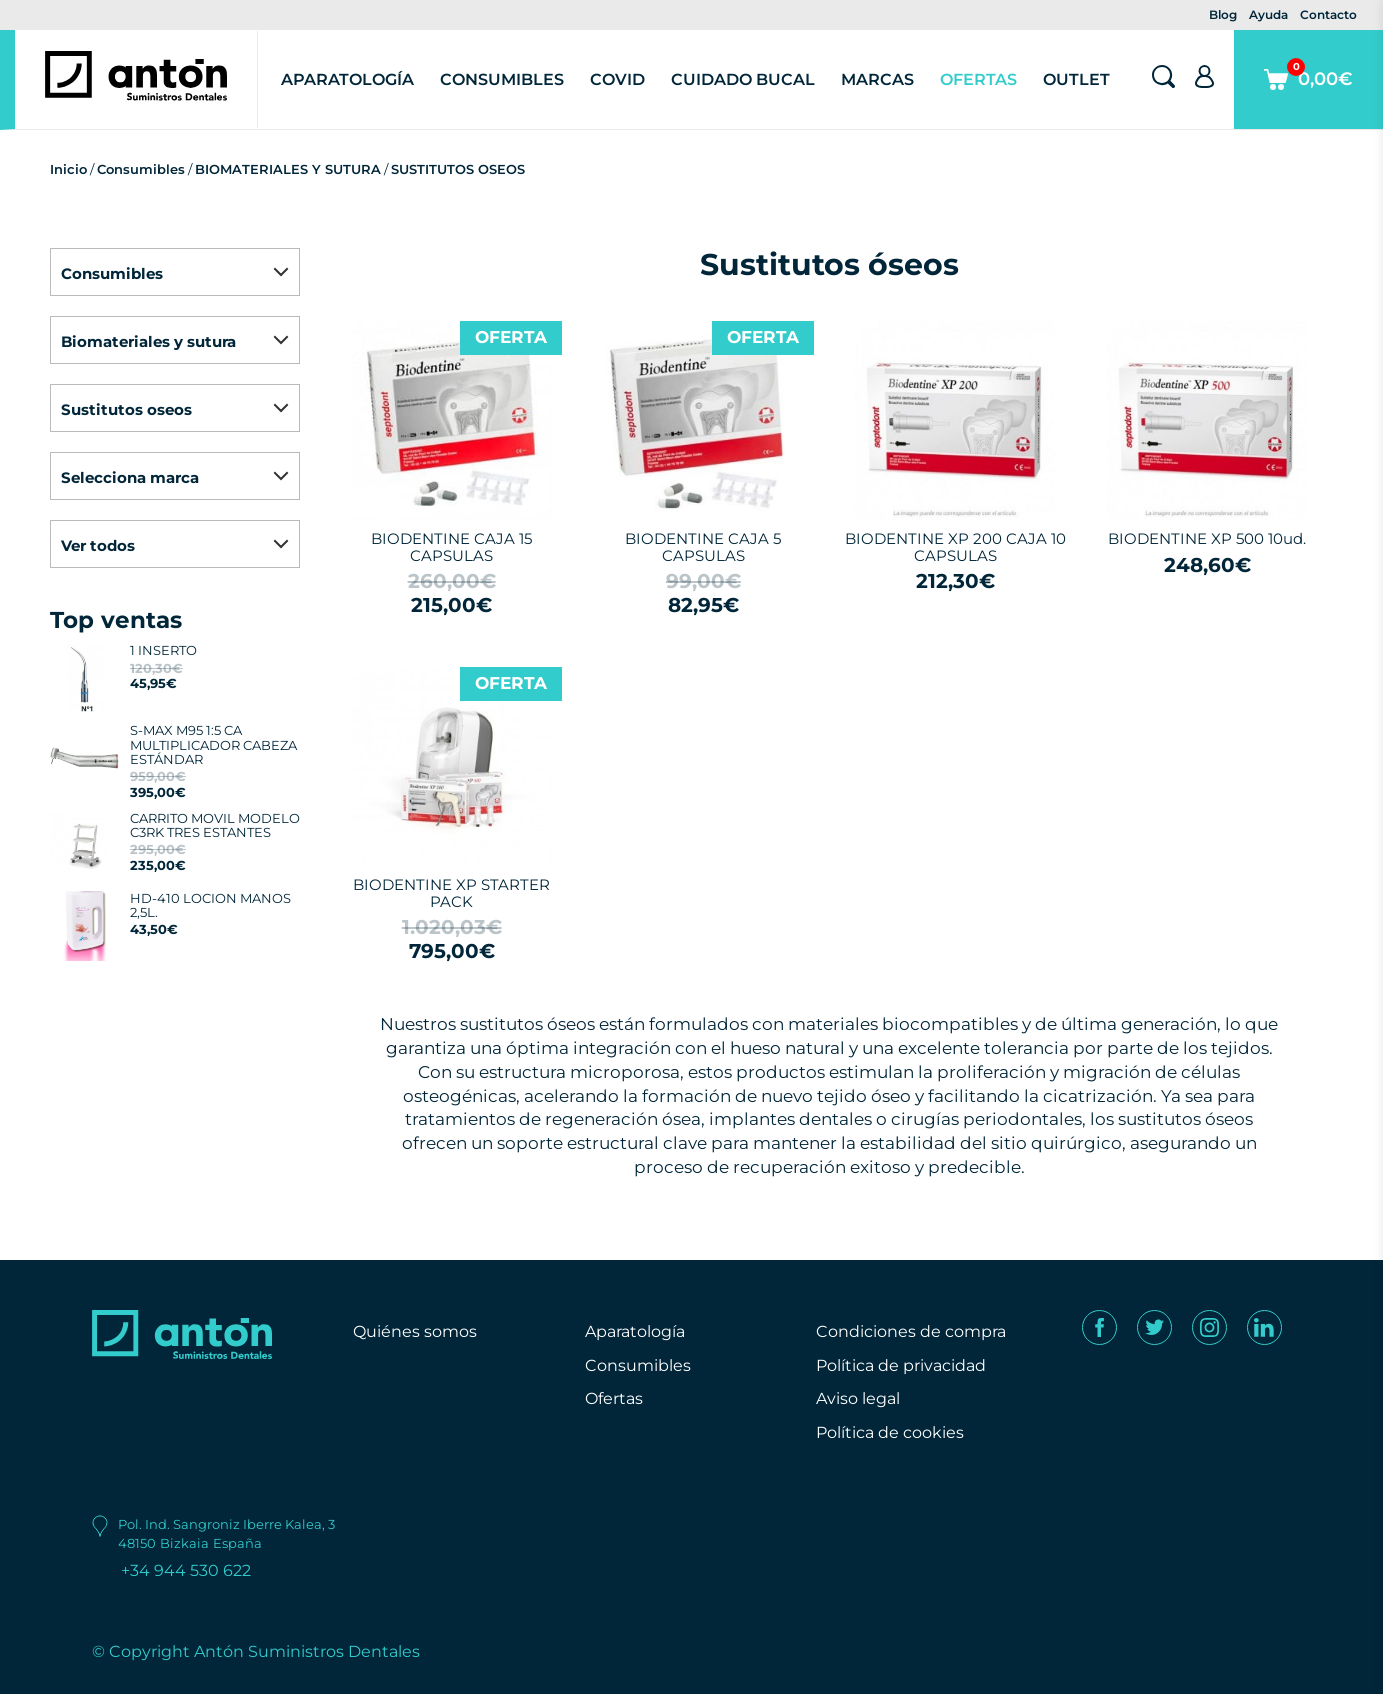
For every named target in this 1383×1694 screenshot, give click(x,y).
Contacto (1328, 14)
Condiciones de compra (911, 1331)
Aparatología (347, 79)
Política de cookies (890, 1432)
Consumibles (502, 79)
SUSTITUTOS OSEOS (458, 169)
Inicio (68, 169)
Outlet (1076, 79)
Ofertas (978, 79)
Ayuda (1268, 14)
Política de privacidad (901, 1365)
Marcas (877, 79)
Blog (1223, 14)
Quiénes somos (415, 1331)
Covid (617, 79)
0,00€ (1308, 93)
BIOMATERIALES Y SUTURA (288, 169)
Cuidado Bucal (743, 79)
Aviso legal (858, 1398)
